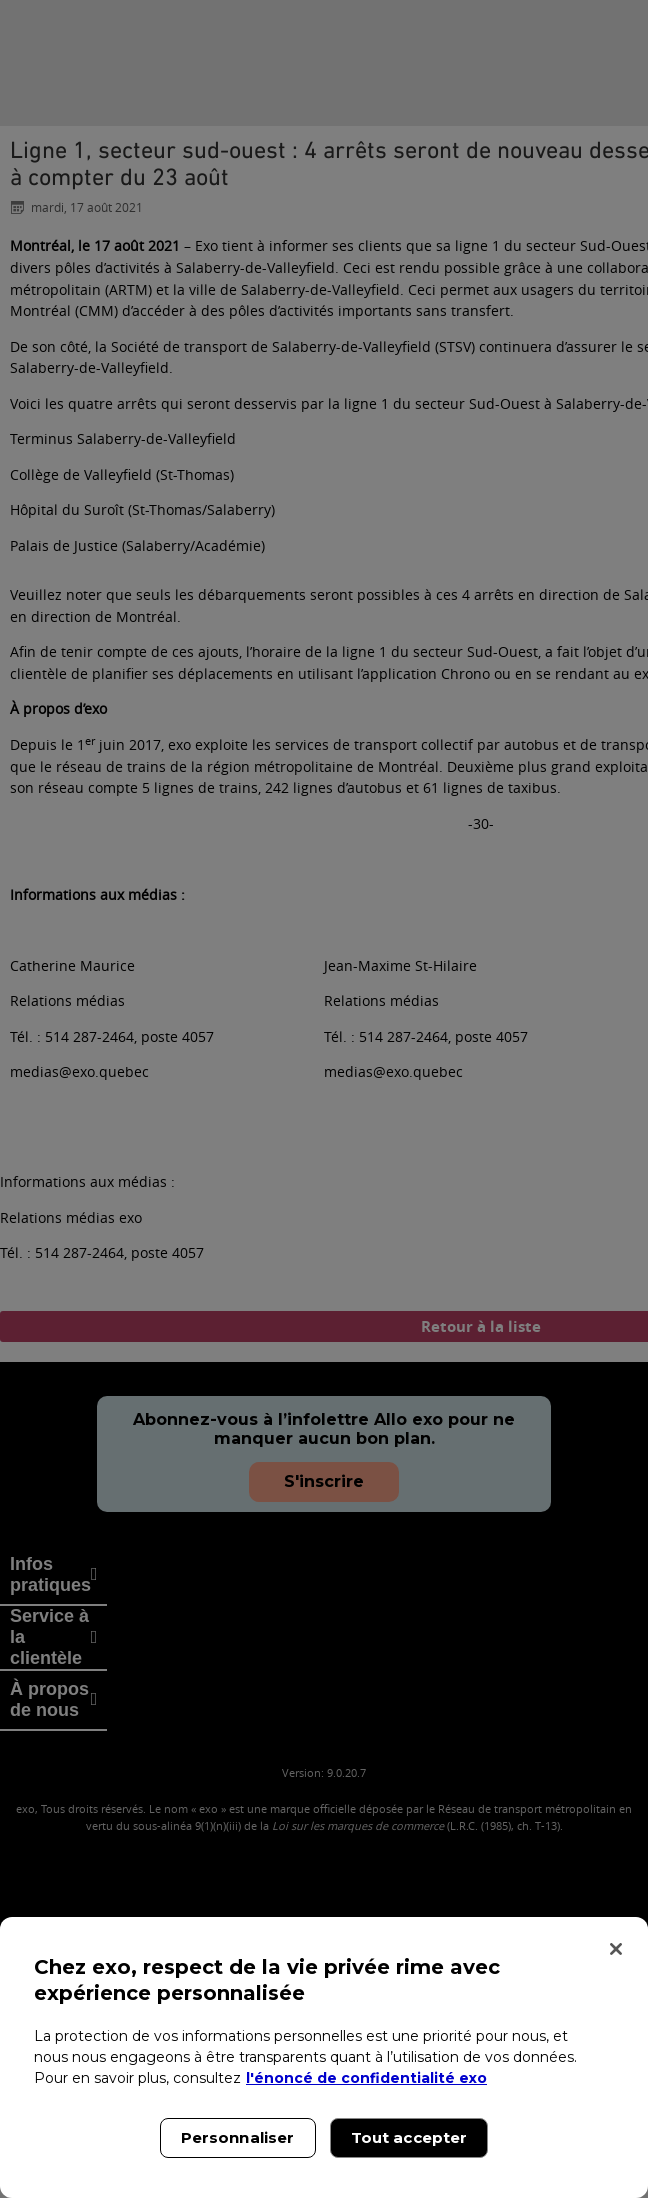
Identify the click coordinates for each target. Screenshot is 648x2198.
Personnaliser (238, 2137)
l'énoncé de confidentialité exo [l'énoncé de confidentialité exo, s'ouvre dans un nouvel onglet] (366, 2078)
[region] (324, 2057)
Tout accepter (409, 2137)
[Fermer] (616, 1949)
